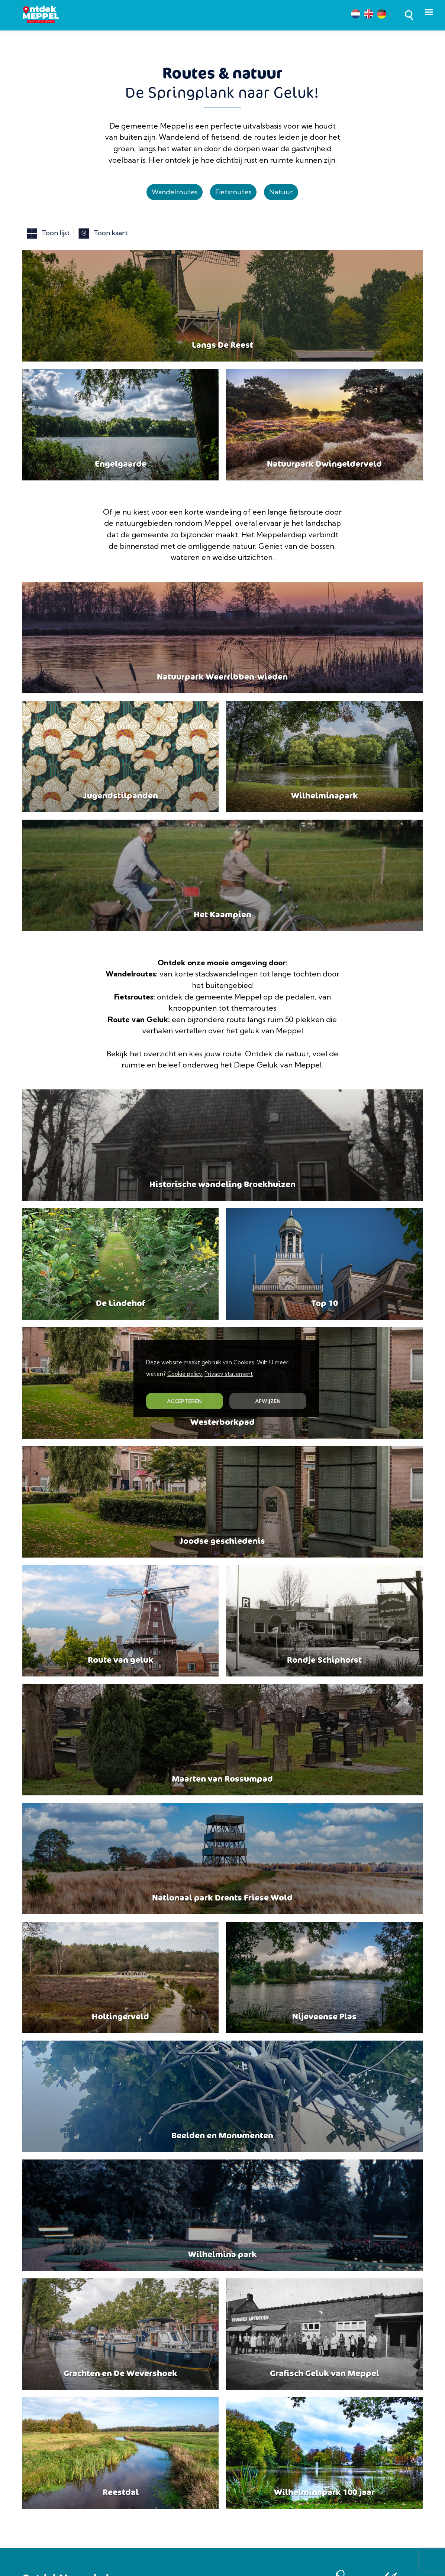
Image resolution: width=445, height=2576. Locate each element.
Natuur (281, 192)
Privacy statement (228, 1373)
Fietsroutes (233, 192)
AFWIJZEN (268, 1401)
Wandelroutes (174, 192)
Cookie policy (184, 1373)
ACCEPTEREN (184, 1401)
